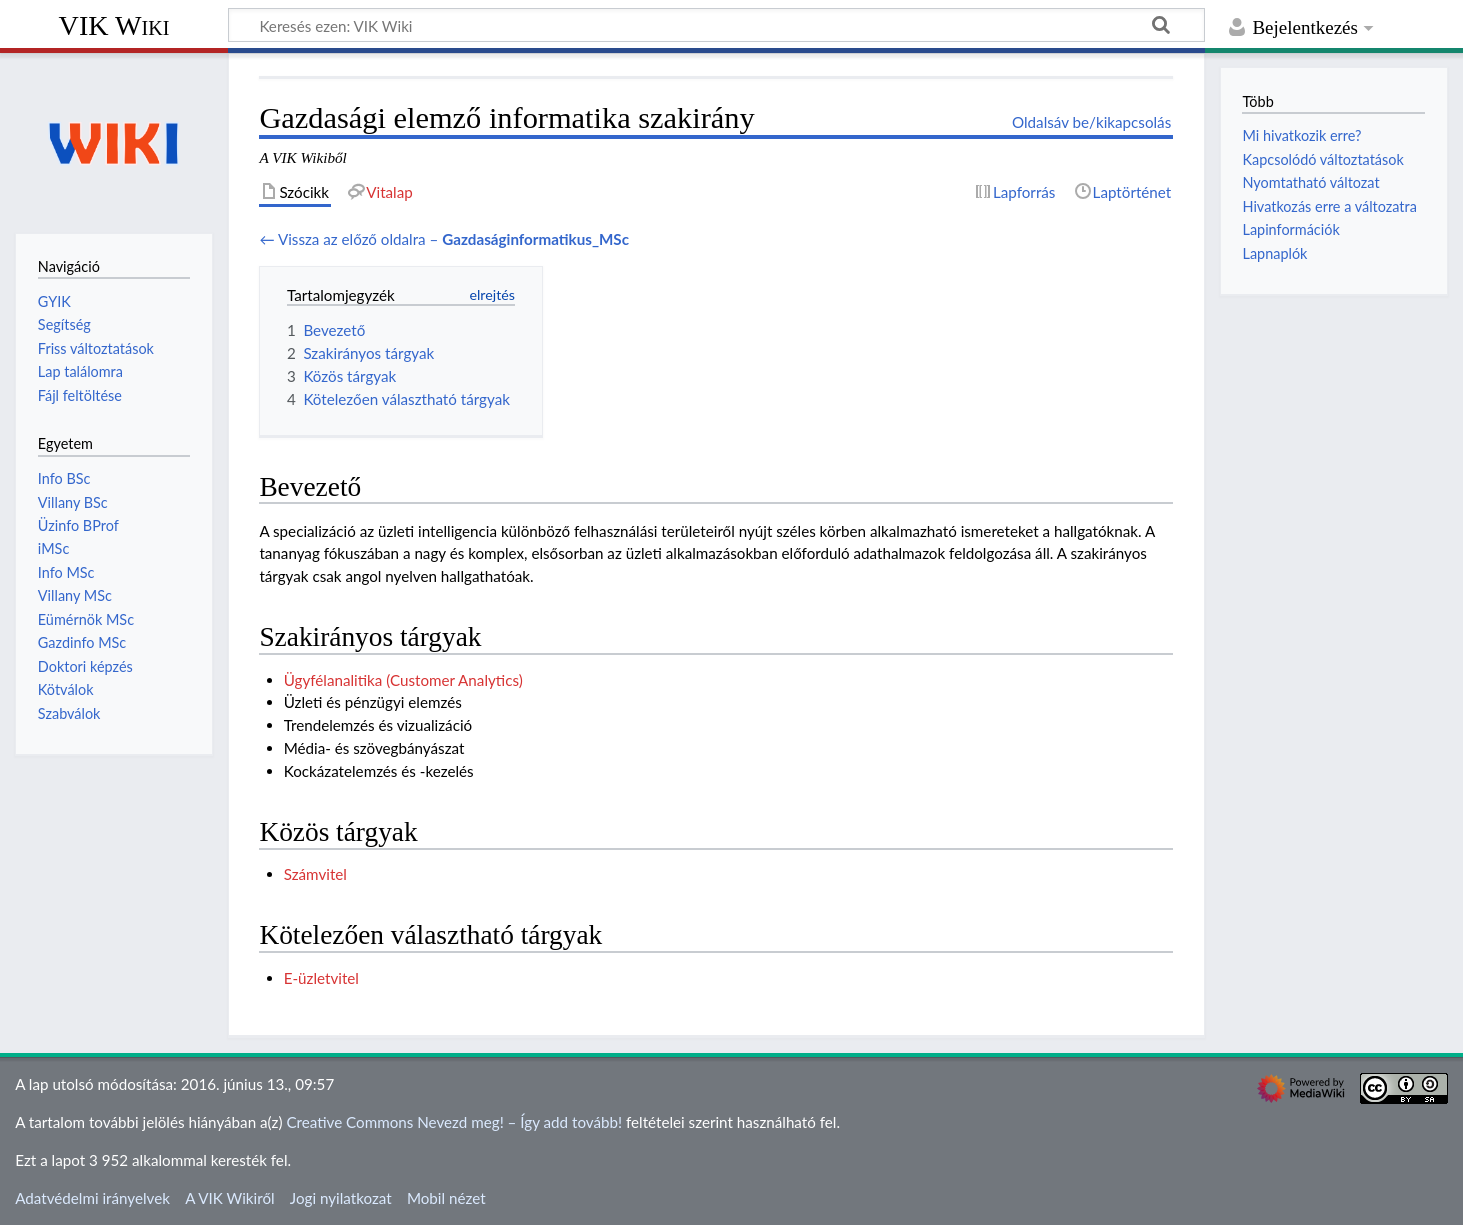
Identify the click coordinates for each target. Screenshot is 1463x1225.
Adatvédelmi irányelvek (92, 1198)
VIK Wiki (114, 25)
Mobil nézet (446, 1198)
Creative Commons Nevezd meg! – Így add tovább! (454, 1122)
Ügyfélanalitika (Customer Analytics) (403, 680)
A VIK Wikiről (229, 1198)
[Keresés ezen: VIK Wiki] (716, 25)
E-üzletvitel (321, 978)
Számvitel (315, 874)
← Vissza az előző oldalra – (444, 239)
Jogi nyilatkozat (341, 1198)
